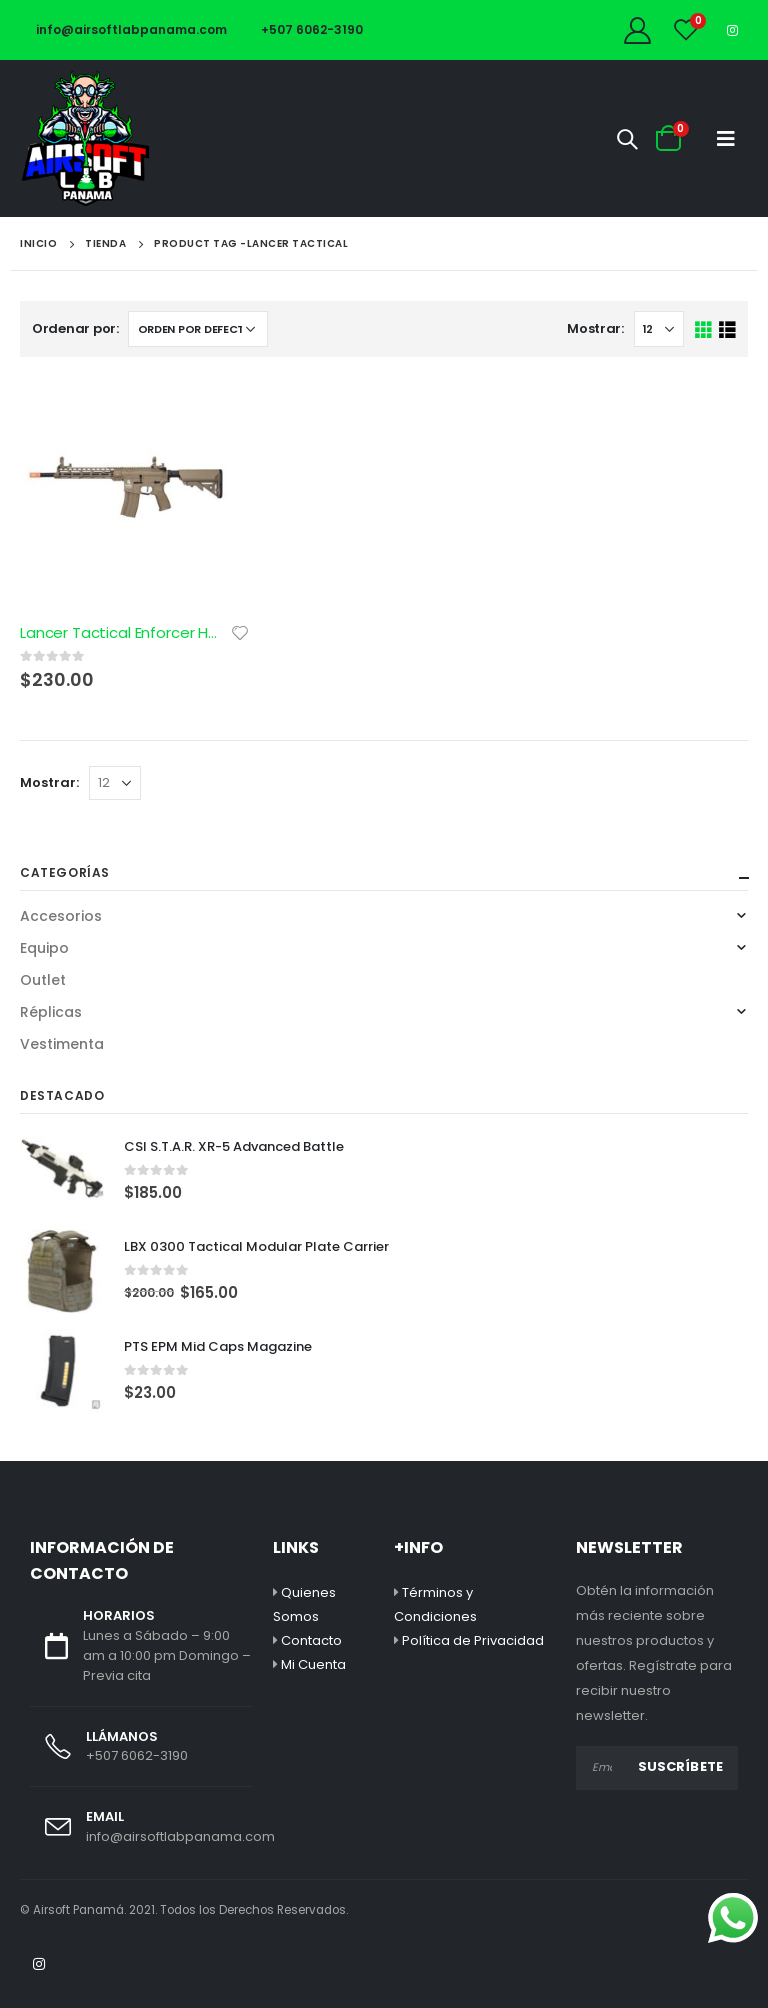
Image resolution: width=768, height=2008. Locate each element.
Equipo (44, 948)
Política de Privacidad (473, 1640)
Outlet (43, 980)
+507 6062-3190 (305, 29)
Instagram (39, 1964)
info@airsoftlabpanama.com (123, 29)
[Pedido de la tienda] (198, 329)
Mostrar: (595, 328)
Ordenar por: (75, 328)
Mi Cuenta (313, 1664)
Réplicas (51, 1012)
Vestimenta (62, 1044)
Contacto (311, 1640)
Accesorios (61, 916)
